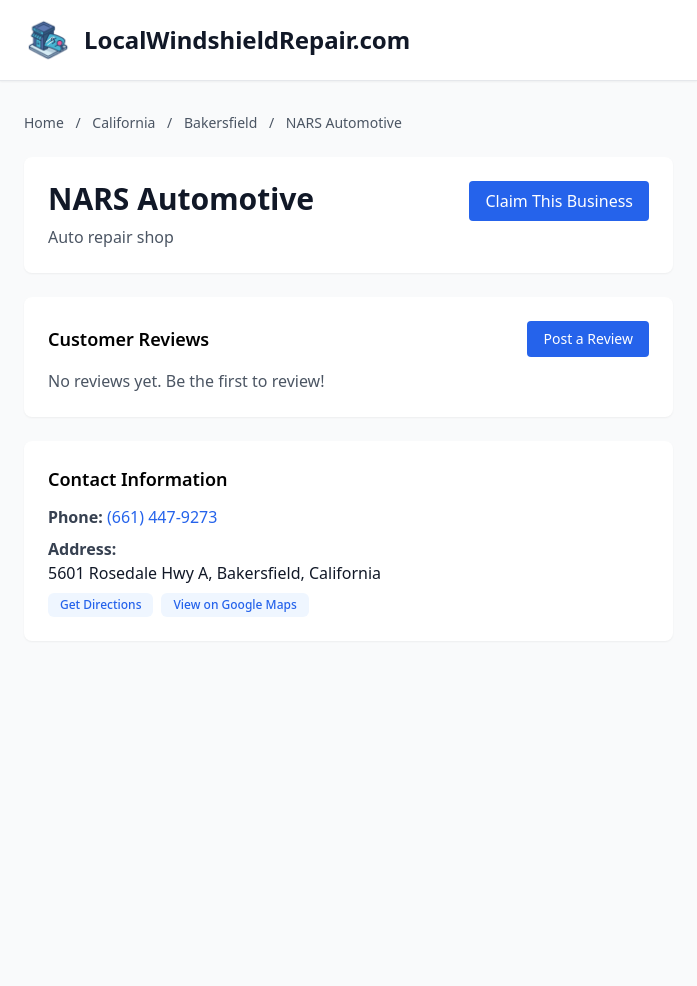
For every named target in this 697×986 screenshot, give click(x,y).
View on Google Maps (234, 604)
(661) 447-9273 (162, 517)
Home (44, 122)
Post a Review (588, 338)
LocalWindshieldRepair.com (247, 40)
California (123, 122)
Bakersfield (220, 122)
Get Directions (100, 604)
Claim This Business (559, 201)
